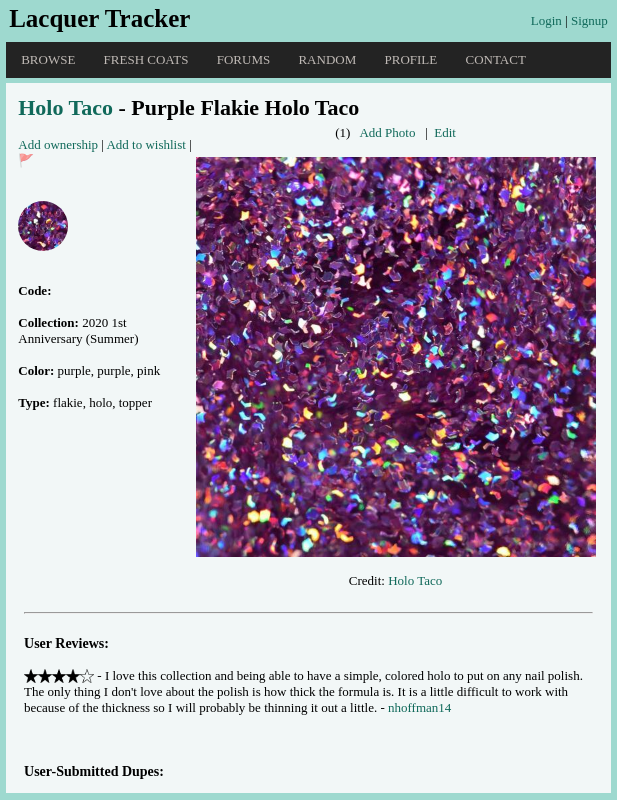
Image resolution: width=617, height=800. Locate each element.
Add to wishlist (145, 144)
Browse (48, 59)
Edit (445, 132)
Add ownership (58, 144)
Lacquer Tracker (99, 18)
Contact (495, 59)
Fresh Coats (146, 59)
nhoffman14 (419, 707)
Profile (411, 59)
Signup (589, 20)
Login (546, 20)
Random (327, 59)
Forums (243, 59)
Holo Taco (65, 107)
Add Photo (387, 132)
